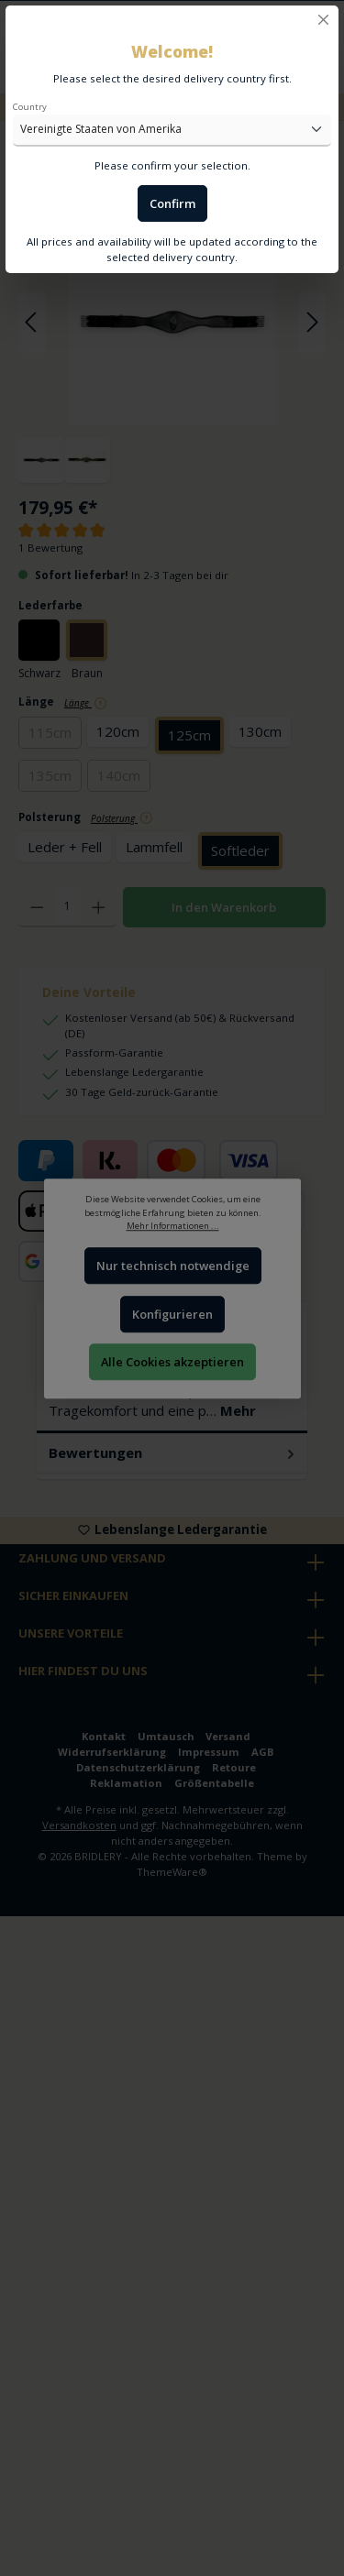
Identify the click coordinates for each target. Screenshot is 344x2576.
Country (30, 107)
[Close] (323, 19)
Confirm (172, 203)
